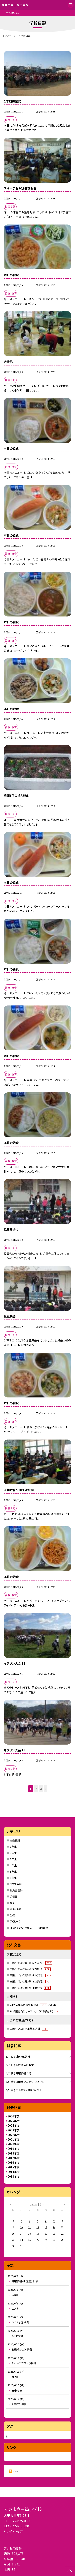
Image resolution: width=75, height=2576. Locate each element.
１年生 (13, 1846)
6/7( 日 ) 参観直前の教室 (20, 2065)
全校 (12, 1915)
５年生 (13, 1871)
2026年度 (14, 2116)
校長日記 (15, 1840)
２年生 (13, 1853)
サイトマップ (14, 2531)
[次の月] (64, 2204)
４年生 (13, 1865)
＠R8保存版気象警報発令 (33, 2005)
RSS (15, 2471)
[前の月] (10, 2204)
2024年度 (14, 2125)
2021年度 (14, 2139)
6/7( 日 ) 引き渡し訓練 (18, 2056)
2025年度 (14, 2121)
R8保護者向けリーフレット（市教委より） (36, 2011)
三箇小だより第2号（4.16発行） (31, 1981)
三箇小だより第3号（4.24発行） (31, 1975)
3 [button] (41, 1789)
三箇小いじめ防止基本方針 (29, 2028)
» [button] (45, 1789)
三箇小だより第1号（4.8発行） (30, 1988)
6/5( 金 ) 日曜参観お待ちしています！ (26, 2082)
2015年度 (14, 2167)
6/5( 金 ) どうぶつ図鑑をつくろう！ (24, 2090)
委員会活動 (16, 1890)
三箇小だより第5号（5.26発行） (31, 1963)
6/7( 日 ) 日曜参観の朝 (18, 2073)
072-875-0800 (21, 2521)
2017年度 (14, 2158)
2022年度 (14, 2135)
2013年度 (14, 2176)
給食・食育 (15, 1909)
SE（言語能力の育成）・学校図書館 (29, 1928)
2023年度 (14, 2130)
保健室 (13, 1896)
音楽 (12, 1903)
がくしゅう (15, 1921)
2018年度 (14, 2153)
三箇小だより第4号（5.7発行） (30, 1969)
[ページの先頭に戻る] (70, 2571)
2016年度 (14, 2162)
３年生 (13, 1859)
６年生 (13, 1878)
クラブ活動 (16, 1884)
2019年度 (14, 2149)
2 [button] (36, 1789)
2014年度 (14, 2172)
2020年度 (14, 2144)
